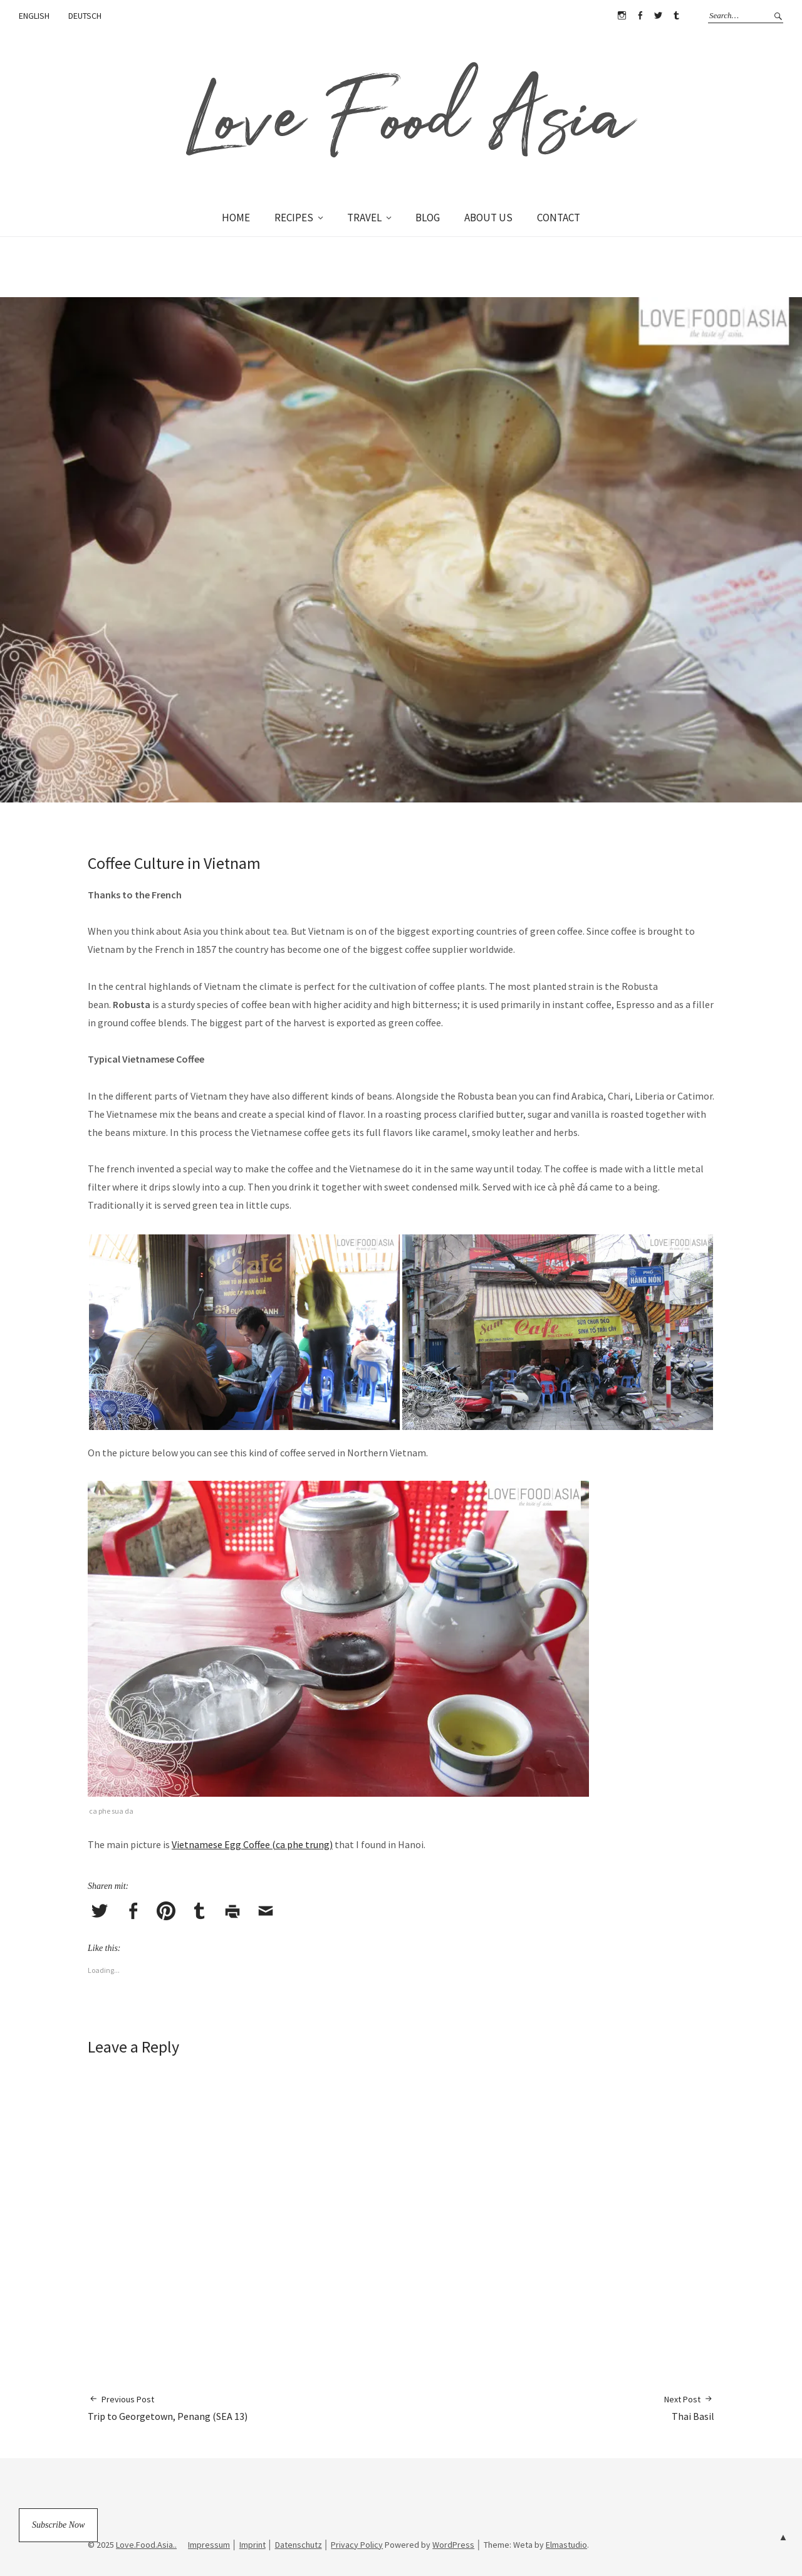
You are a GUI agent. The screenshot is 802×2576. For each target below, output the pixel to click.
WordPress (453, 2544)
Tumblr (676, 15)
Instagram (621, 15)
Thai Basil (689, 2407)
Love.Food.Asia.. (146, 2544)
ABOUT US (488, 217)
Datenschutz (298, 2544)
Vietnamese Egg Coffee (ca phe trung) (252, 1844)
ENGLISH (34, 15)
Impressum (209, 2544)
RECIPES (293, 217)
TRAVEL (364, 217)
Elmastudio (566, 2544)
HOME (236, 217)
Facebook (639, 15)
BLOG (427, 217)
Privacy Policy (357, 2544)
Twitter (657, 15)
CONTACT (558, 217)
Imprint (252, 2544)
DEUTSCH (85, 15)
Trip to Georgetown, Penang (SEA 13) (167, 2407)
